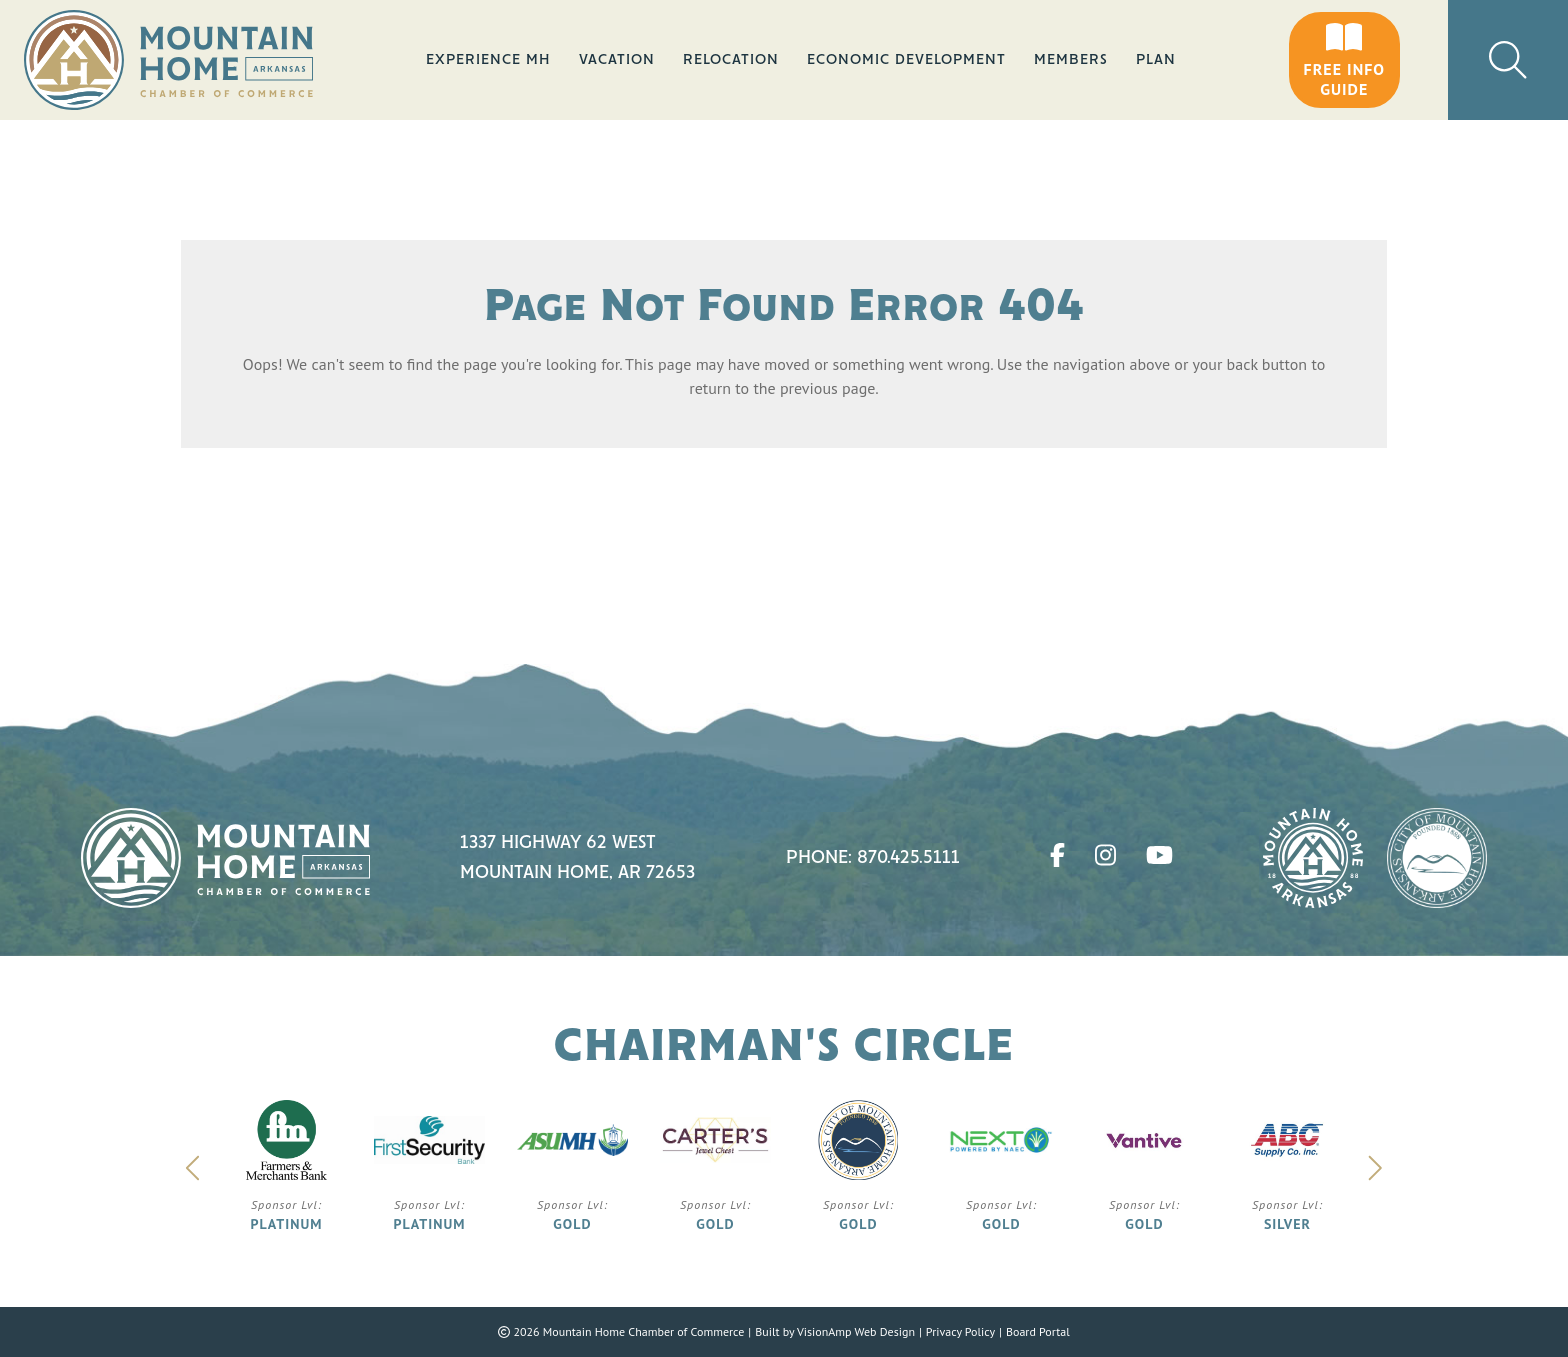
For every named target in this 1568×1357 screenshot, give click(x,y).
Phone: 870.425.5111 (873, 858)
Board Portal (1038, 1331)
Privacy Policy (960, 1331)
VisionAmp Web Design (856, 1331)
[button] (1344, 60)
